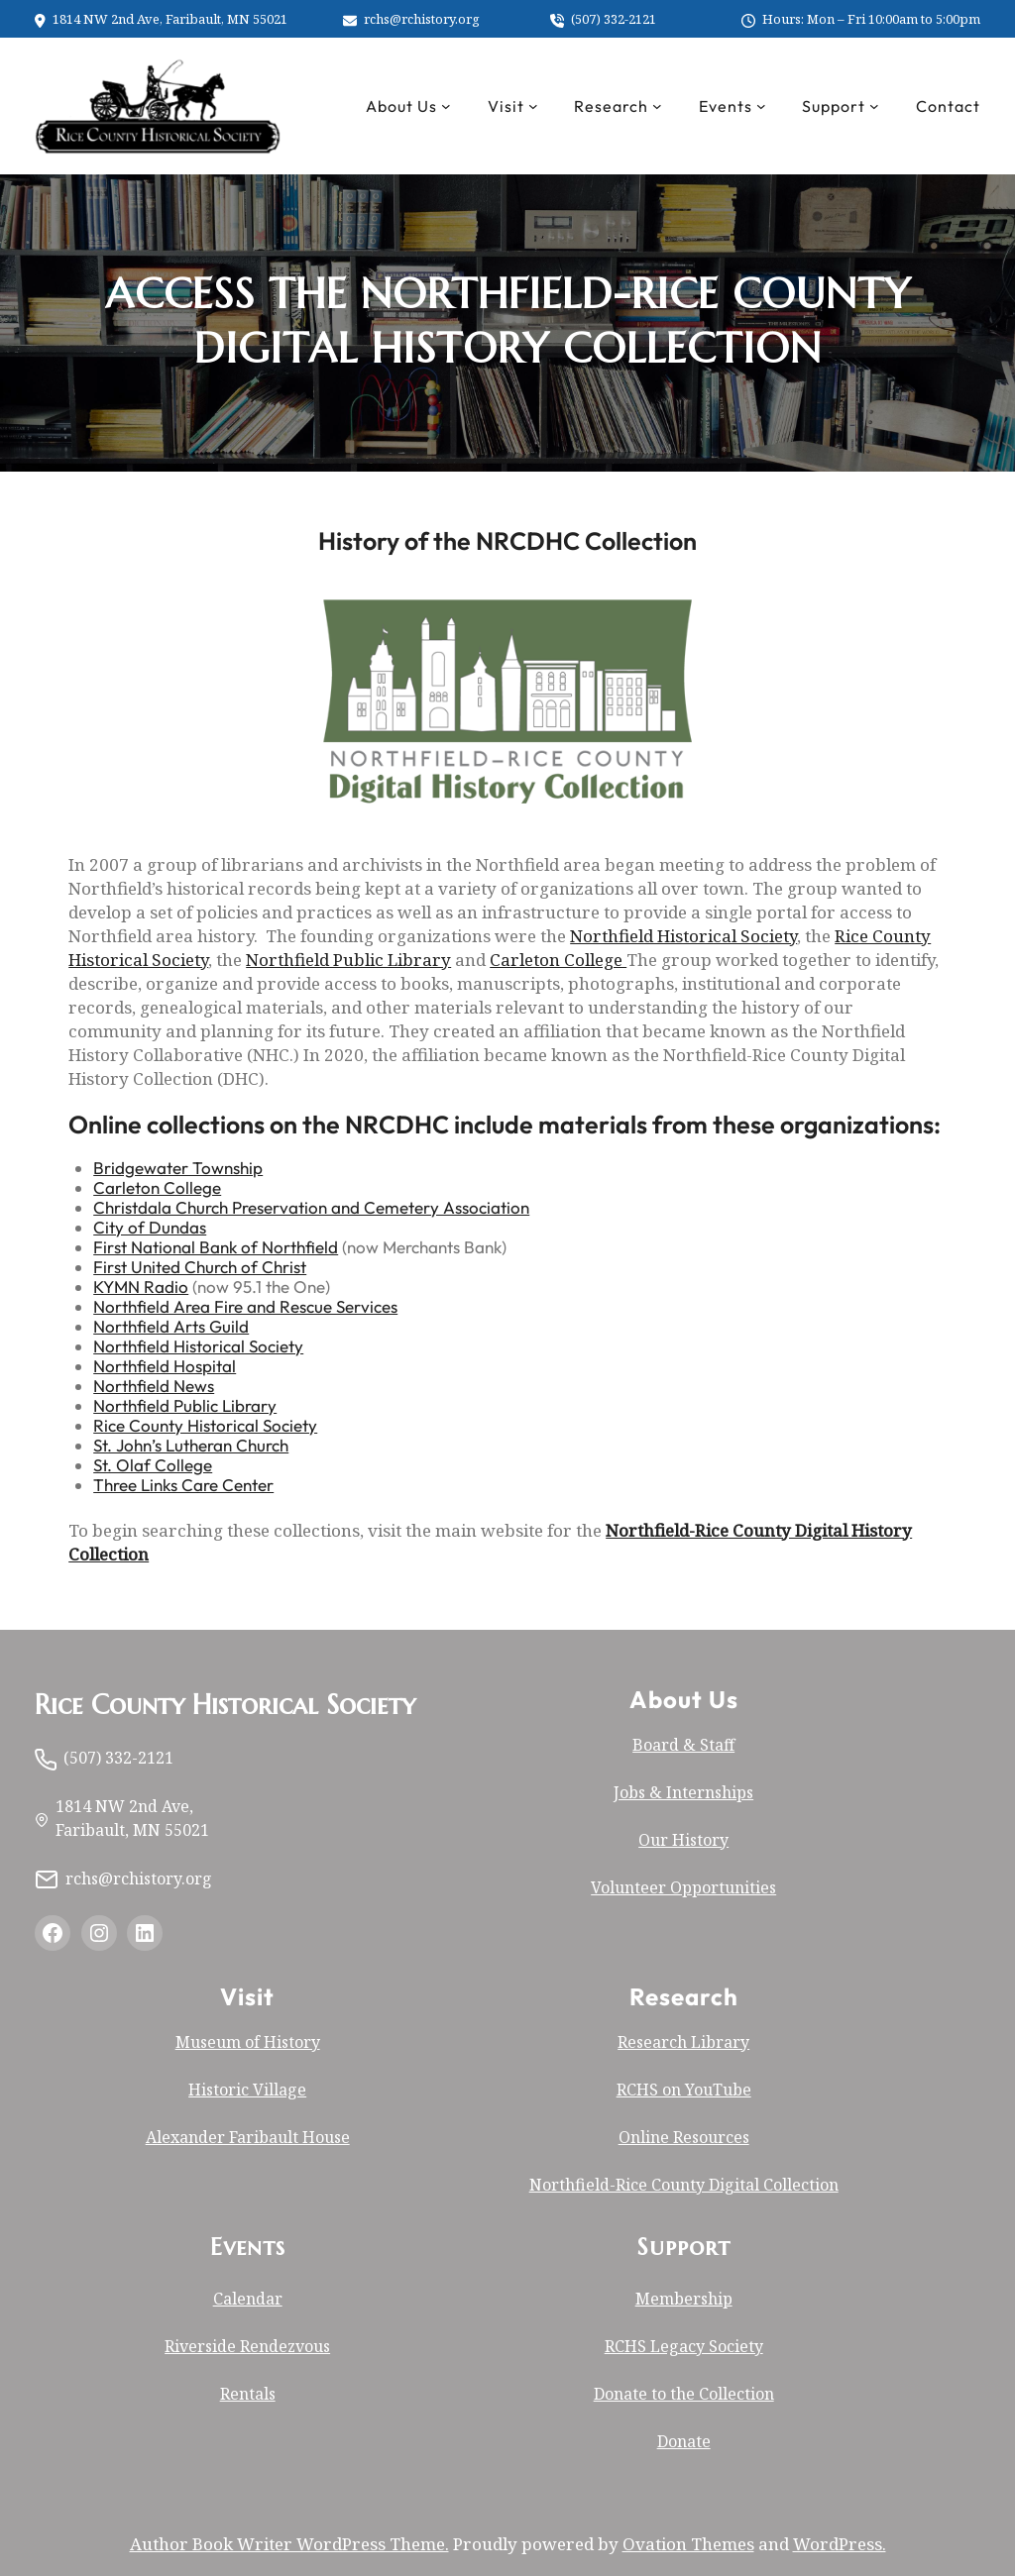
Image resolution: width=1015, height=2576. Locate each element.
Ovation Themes (688, 2543)
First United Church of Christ (199, 1266)
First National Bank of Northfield (215, 1246)
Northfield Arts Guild (171, 1326)
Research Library (683, 2042)
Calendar (247, 2298)
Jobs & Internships (683, 1792)
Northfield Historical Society (683, 935)
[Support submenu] (874, 106)
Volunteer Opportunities (683, 1887)
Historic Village (247, 2089)
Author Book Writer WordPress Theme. (289, 2543)
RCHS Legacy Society (684, 2346)
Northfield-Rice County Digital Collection (684, 2185)
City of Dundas (149, 1227)
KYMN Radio (140, 1286)
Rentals (248, 2394)
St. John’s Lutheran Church (190, 1445)
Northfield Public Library (348, 959)
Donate (684, 2441)
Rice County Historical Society (205, 1425)
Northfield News (153, 1385)
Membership (684, 2298)
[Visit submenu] (533, 106)
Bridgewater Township (178, 1167)
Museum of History (247, 2042)
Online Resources (684, 2137)
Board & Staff (683, 1745)
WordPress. (839, 2543)
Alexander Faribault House (248, 2137)
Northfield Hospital (164, 1365)
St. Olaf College (152, 1464)
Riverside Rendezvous (247, 2346)
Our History (683, 1840)
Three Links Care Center (183, 1484)
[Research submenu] (657, 106)
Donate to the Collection (684, 2394)
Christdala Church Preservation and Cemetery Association (311, 1207)
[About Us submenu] (446, 106)
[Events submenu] (761, 106)
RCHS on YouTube (684, 2089)
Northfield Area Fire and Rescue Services (245, 1306)
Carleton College (558, 959)
